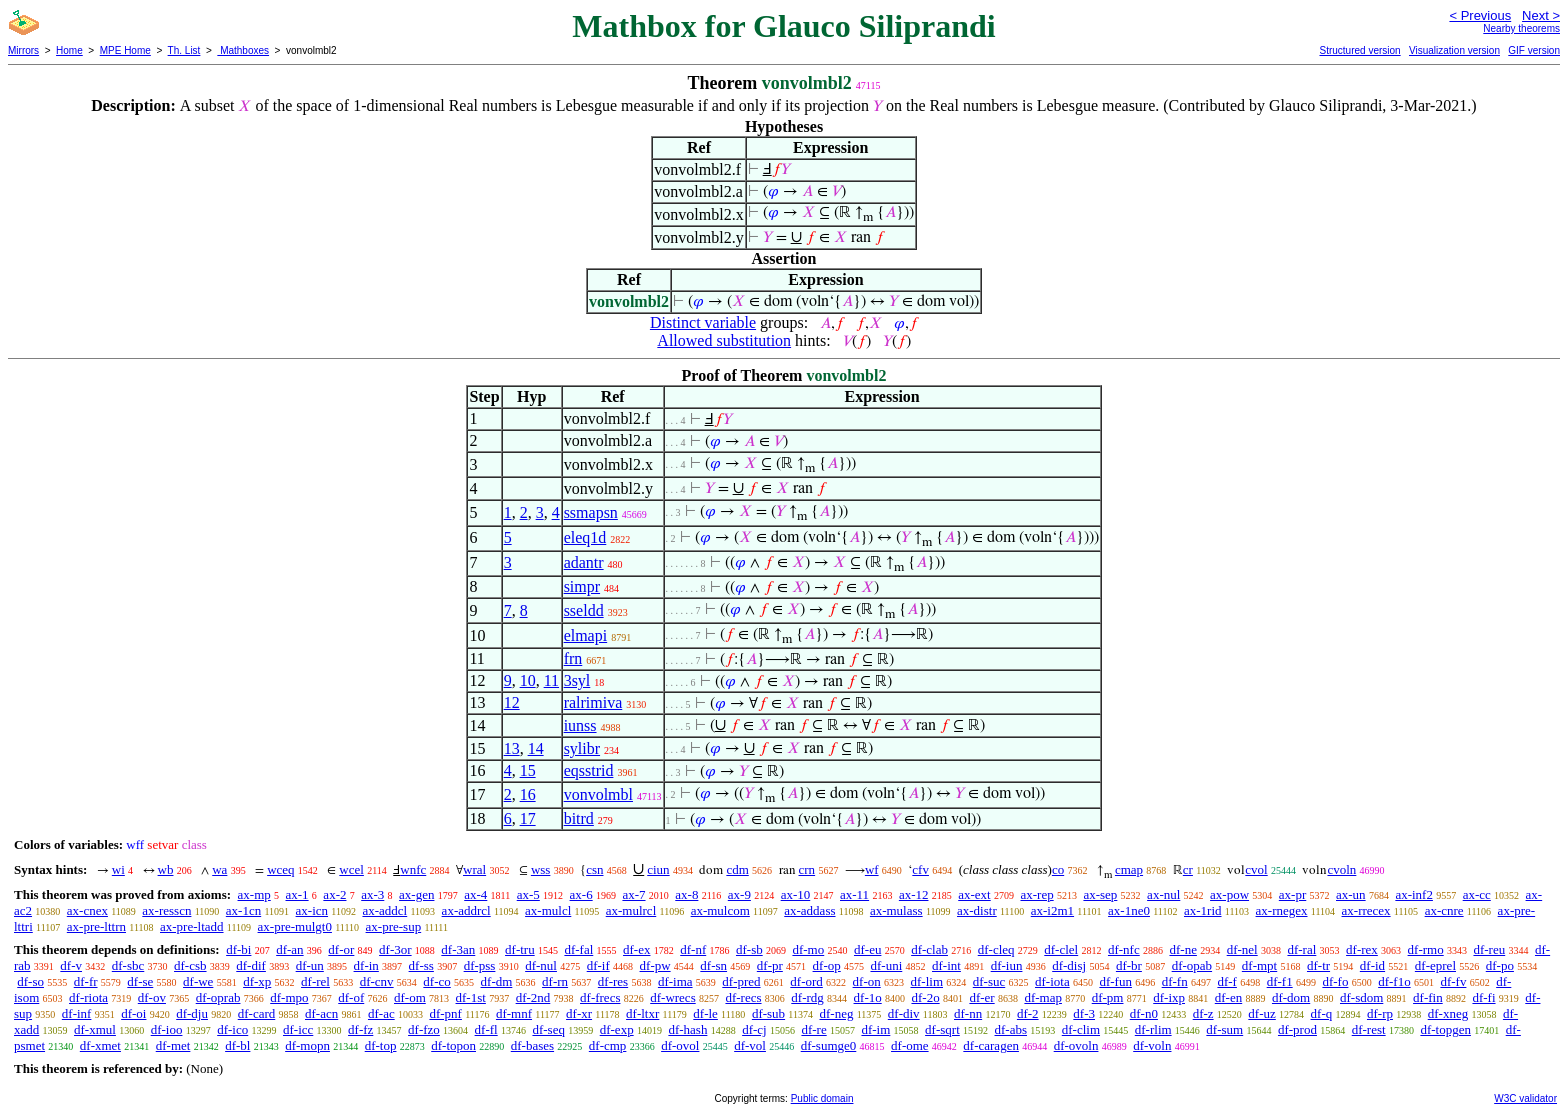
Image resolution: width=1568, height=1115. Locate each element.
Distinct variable (703, 322)
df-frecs (600, 997)
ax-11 (854, 894)
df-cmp (608, 1045)
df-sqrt (942, 1029)
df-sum (1224, 1029)
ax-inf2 (1414, 894)
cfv (920, 869)
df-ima (675, 981)
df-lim (927, 981)
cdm (737, 869)
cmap (1129, 869)
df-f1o (1394, 981)
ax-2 (334, 894)
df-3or (395, 949)
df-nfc (1124, 949)
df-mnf (514, 1013)
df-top (381, 1045)
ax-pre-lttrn (96, 926)
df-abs (1011, 1029)
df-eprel (1435, 965)
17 (528, 818)
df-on (867, 981)
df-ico (232, 1029)
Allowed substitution (724, 340)
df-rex (1362, 949)
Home (69, 50)
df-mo (808, 949)
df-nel (1242, 949)
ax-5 (528, 894)
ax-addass (809, 910)
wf (872, 869)
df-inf (77, 1013)
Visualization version (1454, 50)
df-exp (617, 1029)
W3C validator (1525, 1098)
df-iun (1007, 965)
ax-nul (1163, 894)
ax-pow (1229, 894)
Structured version (1359, 50)
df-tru (520, 949)
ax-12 (914, 894)
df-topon (453, 1045)
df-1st (471, 997)
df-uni (886, 965)
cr (1188, 869)
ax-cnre (1444, 910)
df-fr (86, 981)
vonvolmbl (598, 794)
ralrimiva (593, 702)
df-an (289, 949)
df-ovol (680, 1045)
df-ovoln (1076, 1045)
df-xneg (1448, 1013)
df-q (1322, 1013)
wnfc (413, 869)
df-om (410, 997)
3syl (577, 680)
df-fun (1115, 981)
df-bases (532, 1045)
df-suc (989, 981)
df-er (981, 997)
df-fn (1175, 981)
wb (166, 869)
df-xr (579, 1013)
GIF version (1534, 50)
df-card (257, 1013)
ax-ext (974, 894)
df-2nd (533, 997)
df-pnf (445, 1013)
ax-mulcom (720, 910)
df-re (813, 1029)
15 (528, 770)
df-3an (458, 949)
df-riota (88, 997)
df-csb (190, 965)
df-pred (741, 981)
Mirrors (23, 50)
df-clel (1061, 949)
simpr (582, 586)
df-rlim (1153, 1029)
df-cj (754, 1029)
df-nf (693, 949)
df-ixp (1169, 997)
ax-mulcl (548, 910)
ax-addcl (384, 910)
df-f (1227, 981)
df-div (904, 1013)
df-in (366, 965)
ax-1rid (1203, 910)
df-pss (480, 965)
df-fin (1428, 997)
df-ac (381, 1013)
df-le (705, 1013)
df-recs (743, 997)
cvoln (1341, 869)
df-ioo (167, 1029)
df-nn (968, 1013)
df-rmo (1426, 949)
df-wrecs (672, 997)
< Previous (1480, 15)
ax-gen (416, 894)
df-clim (1081, 1029)
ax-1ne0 (1129, 910)
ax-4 (475, 894)
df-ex (636, 949)
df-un (310, 965)
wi (118, 869)
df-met (173, 1045)
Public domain (822, 1098)
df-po (1500, 965)
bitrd (579, 818)
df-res (613, 981)
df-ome (910, 1045)
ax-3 (372, 894)
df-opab (1192, 965)
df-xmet (100, 1045)
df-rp (1380, 1013)
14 (536, 748)
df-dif (251, 965)
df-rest (1369, 1029)
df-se (140, 981)
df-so (30, 981)
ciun (658, 869)
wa (219, 869)
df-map (1043, 997)
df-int (946, 965)
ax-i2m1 (1052, 910)
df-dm (497, 981)
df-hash (687, 1029)
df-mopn (307, 1045)
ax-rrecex (1366, 910)
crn (807, 869)
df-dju (192, 1013)
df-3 (1084, 1013)
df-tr (1318, 965)
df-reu (1489, 949)
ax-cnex (87, 910)
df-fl (486, 1029)
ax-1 (297, 894)
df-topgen (1445, 1029)
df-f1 (1280, 981)
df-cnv (377, 981)
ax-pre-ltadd (192, 926)
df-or (341, 949)
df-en (1228, 997)
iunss (580, 725)
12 (512, 702)
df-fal (578, 949)
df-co (436, 981)
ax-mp (254, 894)
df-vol (750, 1045)
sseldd (584, 610)
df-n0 (1144, 1013)
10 (528, 680)
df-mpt (1259, 965)
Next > (1541, 15)
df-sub (768, 1013)
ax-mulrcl (631, 910)
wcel (351, 869)
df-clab (929, 949)
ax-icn (312, 910)
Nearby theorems (1521, 28)
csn (594, 869)
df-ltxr (642, 1013)
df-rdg (807, 997)
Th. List (184, 50)
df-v (71, 965)
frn (573, 658)
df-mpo (289, 997)
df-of (351, 997)
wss (541, 869)
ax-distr (977, 910)
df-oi (133, 1013)
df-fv (1453, 981)
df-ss (421, 965)
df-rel (315, 981)
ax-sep (1100, 894)
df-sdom (1361, 997)
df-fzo (424, 1029)
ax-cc (1477, 894)
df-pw (655, 965)
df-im (875, 1029)
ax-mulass (896, 910)
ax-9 (739, 894)
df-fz (360, 1029)
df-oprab (218, 997)
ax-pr (1292, 894)
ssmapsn (591, 512)
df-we (198, 981)
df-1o (868, 997)
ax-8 (686, 894)
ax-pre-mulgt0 (295, 926)
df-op (827, 965)
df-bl (237, 1045)
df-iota (1052, 981)
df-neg (836, 1013)
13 (512, 748)
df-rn (555, 981)
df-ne (1182, 949)
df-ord (806, 981)
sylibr (582, 748)
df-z (1203, 1013)
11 (551, 680)
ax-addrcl (466, 910)
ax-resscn (166, 910)
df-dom (1291, 997)
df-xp (257, 981)
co (1058, 869)
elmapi (586, 635)
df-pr (770, 965)
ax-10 (796, 894)
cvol (1256, 869)
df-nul (541, 965)
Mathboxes (243, 50)
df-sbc (128, 965)
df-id (1372, 965)
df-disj (1069, 965)
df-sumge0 (829, 1045)
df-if (598, 965)
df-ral (1301, 949)
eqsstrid (589, 770)
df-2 (1028, 1013)
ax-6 (581, 894)
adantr (584, 562)
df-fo (1335, 981)
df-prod (1297, 1029)
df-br (1129, 965)
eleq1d (585, 537)
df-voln (1152, 1045)
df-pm (1108, 997)
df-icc (298, 1029)
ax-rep (1036, 894)
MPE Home (125, 50)
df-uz (1261, 1013)
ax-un (1351, 894)
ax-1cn (243, 910)
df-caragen (991, 1045)
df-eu (867, 949)
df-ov (152, 997)
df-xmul (95, 1029)
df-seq (548, 1029)
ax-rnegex (1282, 910)
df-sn (713, 965)
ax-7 (633, 894)
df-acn (321, 1013)
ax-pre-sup (394, 926)
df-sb (749, 949)
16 (528, 794)
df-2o (925, 997)
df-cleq (996, 949)
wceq (280, 869)
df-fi (1483, 997)
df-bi (238, 949)
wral (474, 869)
